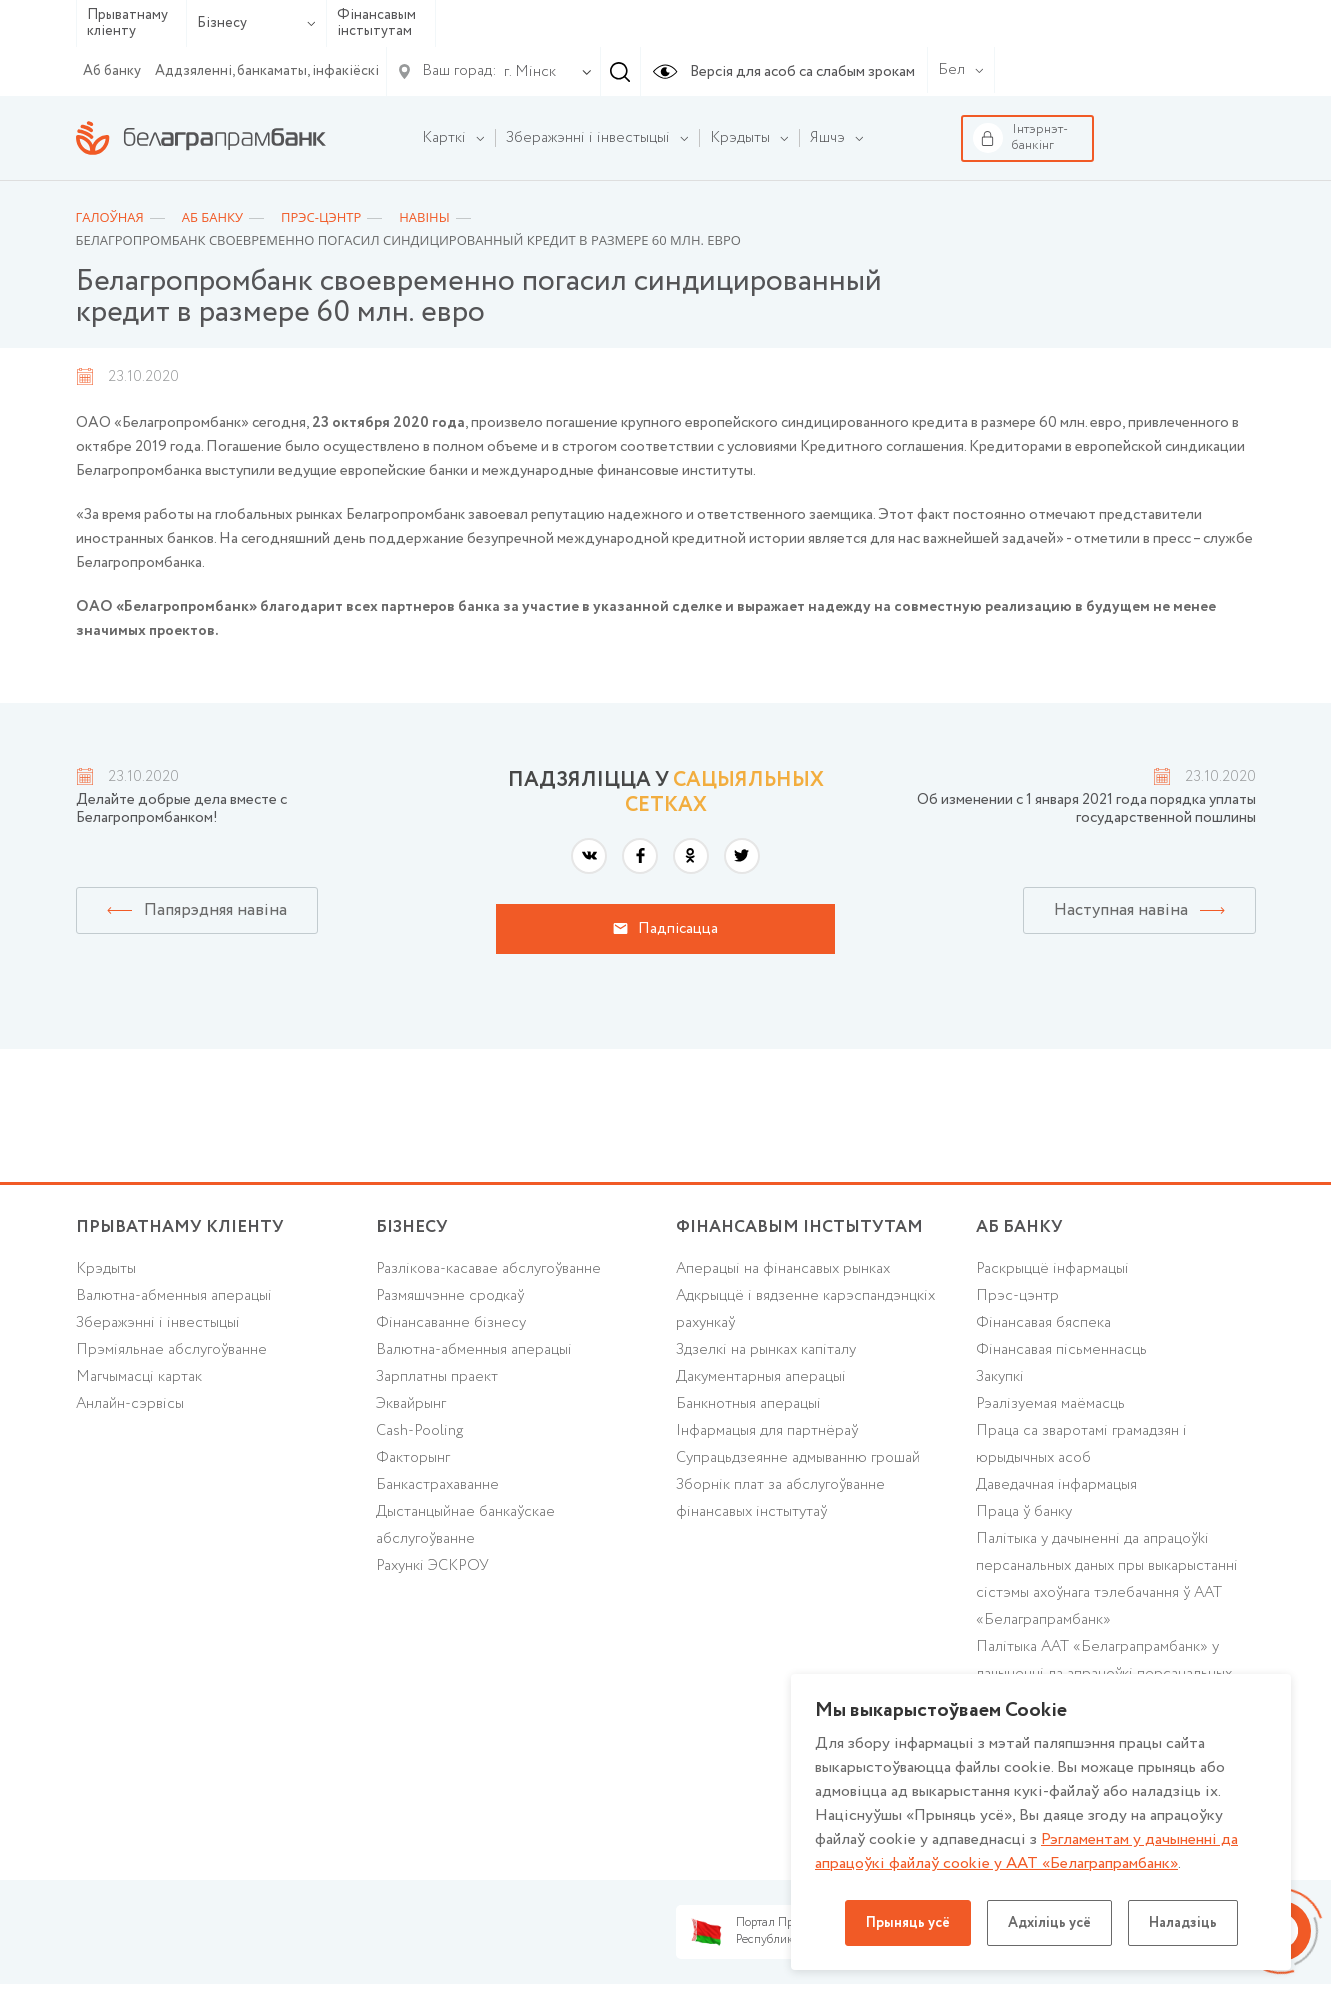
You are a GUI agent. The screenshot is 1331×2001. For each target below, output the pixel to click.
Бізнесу (256, 23)
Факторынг (413, 1458)
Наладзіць (1183, 1923)
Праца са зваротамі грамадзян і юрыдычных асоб (1081, 1444)
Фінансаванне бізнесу (451, 1323)
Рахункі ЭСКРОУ (432, 1566)
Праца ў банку (1024, 1512)
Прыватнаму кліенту (127, 23)
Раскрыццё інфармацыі (1052, 1269)
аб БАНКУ (1019, 1227)
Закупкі (1000, 1377)
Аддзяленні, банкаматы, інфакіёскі (267, 71)
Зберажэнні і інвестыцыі (158, 1323)
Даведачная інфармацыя (1056, 1485)
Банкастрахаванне (437, 1485)
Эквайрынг (411, 1404)
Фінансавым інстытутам (376, 23)
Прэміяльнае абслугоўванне (171, 1350)
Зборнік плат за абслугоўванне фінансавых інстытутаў (780, 1498)
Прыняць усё (908, 1923)
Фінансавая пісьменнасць (1061, 1350)
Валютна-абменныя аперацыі (174, 1296)
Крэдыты (106, 1269)
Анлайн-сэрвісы (130, 1404)
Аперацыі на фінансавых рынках (783, 1269)
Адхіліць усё (1049, 1923)
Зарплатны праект (437, 1377)
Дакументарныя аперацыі (761, 1377)
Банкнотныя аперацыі (748, 1404)
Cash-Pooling (419, 1431)
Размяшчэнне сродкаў (450, 1296)
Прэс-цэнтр (1017, 1296)
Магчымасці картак (139, 1377)
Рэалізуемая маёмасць (1050, 1404)
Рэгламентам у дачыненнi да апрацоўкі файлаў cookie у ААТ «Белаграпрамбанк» (1026, 1851)
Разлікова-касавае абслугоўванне (488, 1269)
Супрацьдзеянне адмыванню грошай (798, 1458)
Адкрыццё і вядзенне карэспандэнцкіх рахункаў (805, 1309)
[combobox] (526, 72)
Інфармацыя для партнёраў (767, 1431)
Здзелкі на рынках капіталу (766, 1350)
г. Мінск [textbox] (530, 72)
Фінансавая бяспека (1043, 1323)
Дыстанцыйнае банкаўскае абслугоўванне (465, 1525)
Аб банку (112, 71)
